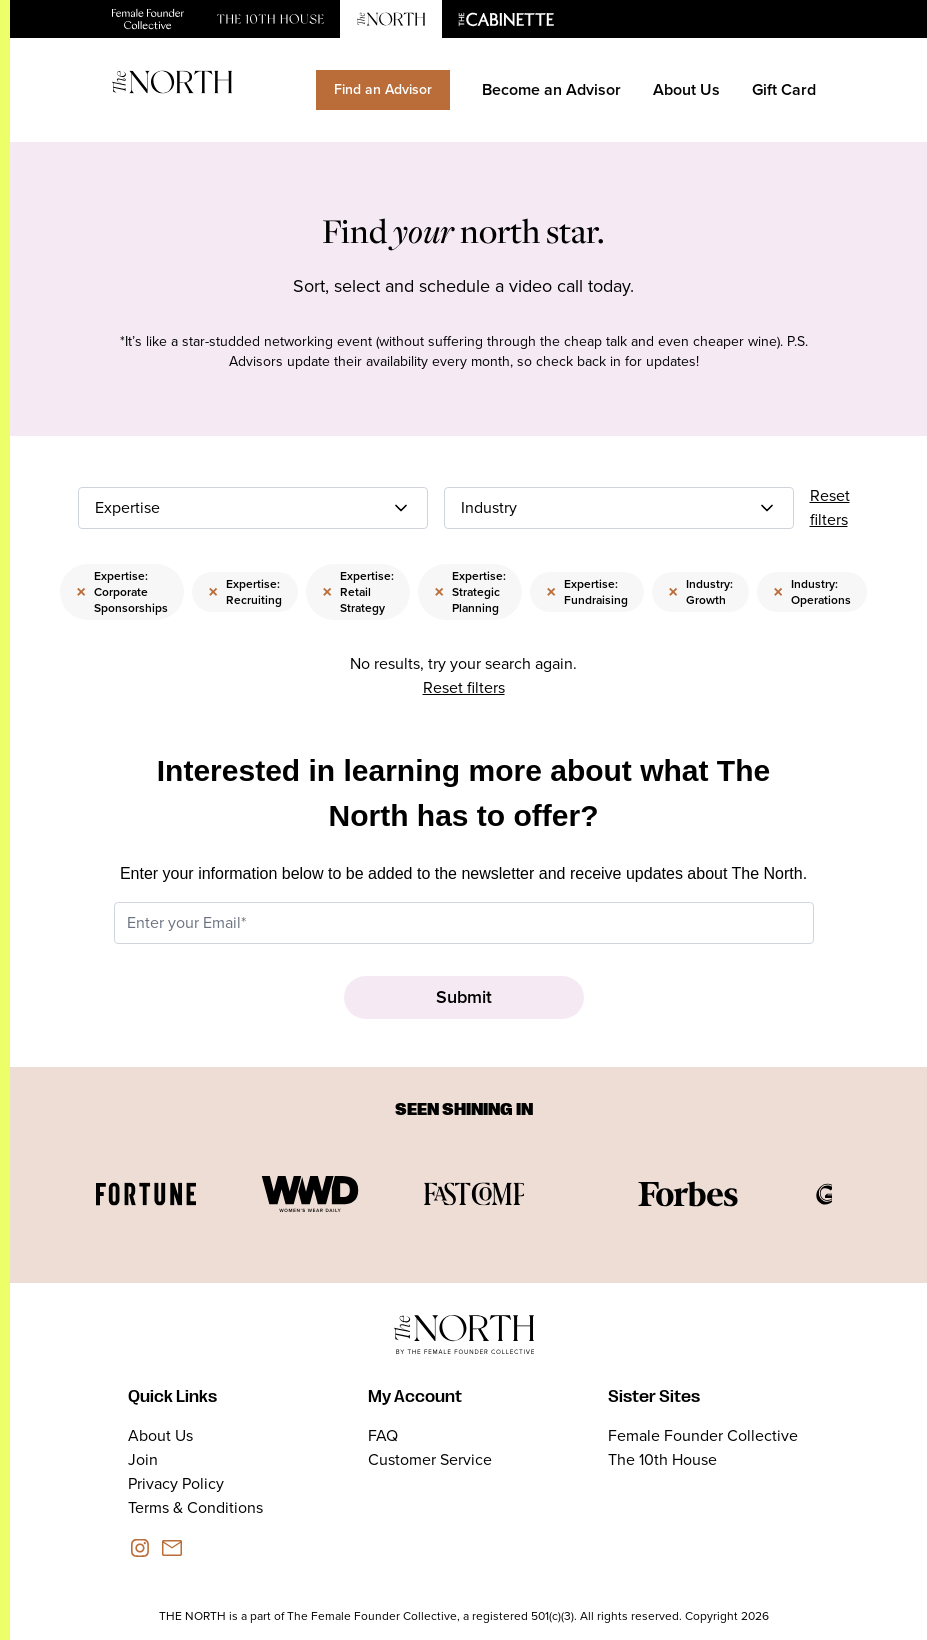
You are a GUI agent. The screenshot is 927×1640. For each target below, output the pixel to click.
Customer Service (430, 1459)
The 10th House (662, 1459)
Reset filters (830, 507)
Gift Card (784, 89)
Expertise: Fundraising (587, 592)
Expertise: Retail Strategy (358, 592)
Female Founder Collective (703, 1435)
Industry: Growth (700, 592)
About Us (686, 89)
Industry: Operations (812, 592)
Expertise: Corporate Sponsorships (122, 592)
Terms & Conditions (195, 1507)
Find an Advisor (383, 89)
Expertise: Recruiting (245, 592)
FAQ (383, 1435)
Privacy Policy (176, 1483)
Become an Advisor (551, 89)
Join (143, 1459)
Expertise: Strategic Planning (470, 592)
